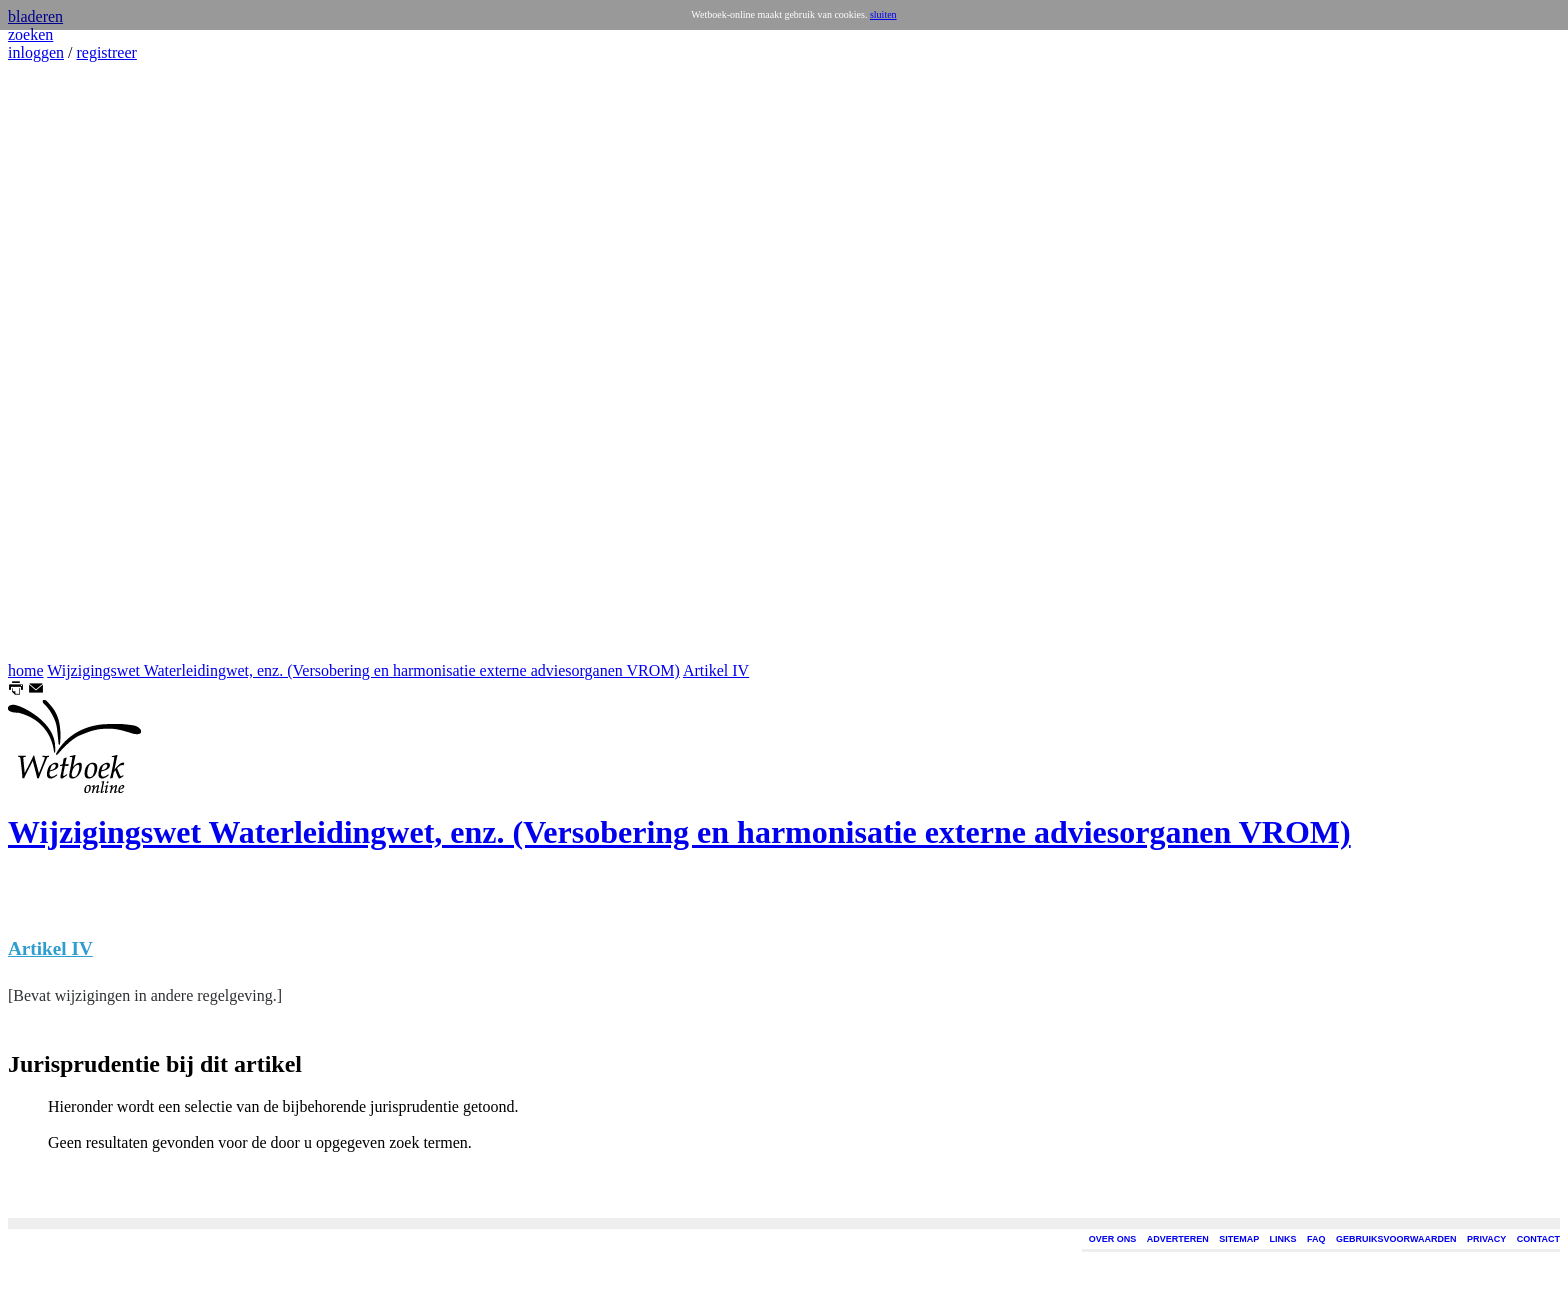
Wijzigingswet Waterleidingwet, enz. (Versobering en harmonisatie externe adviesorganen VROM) (363, 670)
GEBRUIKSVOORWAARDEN (1396, 1239)
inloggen (36, 52)
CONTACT (1538, 1239)
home (26, 670)
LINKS (1283, 1239)
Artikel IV (716, 670)
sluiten (883, 14)
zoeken (30, 34)
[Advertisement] (68, 362)
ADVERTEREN (1178, 1239)
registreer (106, 52)
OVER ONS (1113, 1239)
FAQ (1316, 1239)
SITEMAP (1239, 1239)
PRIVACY (1486, 1239)
